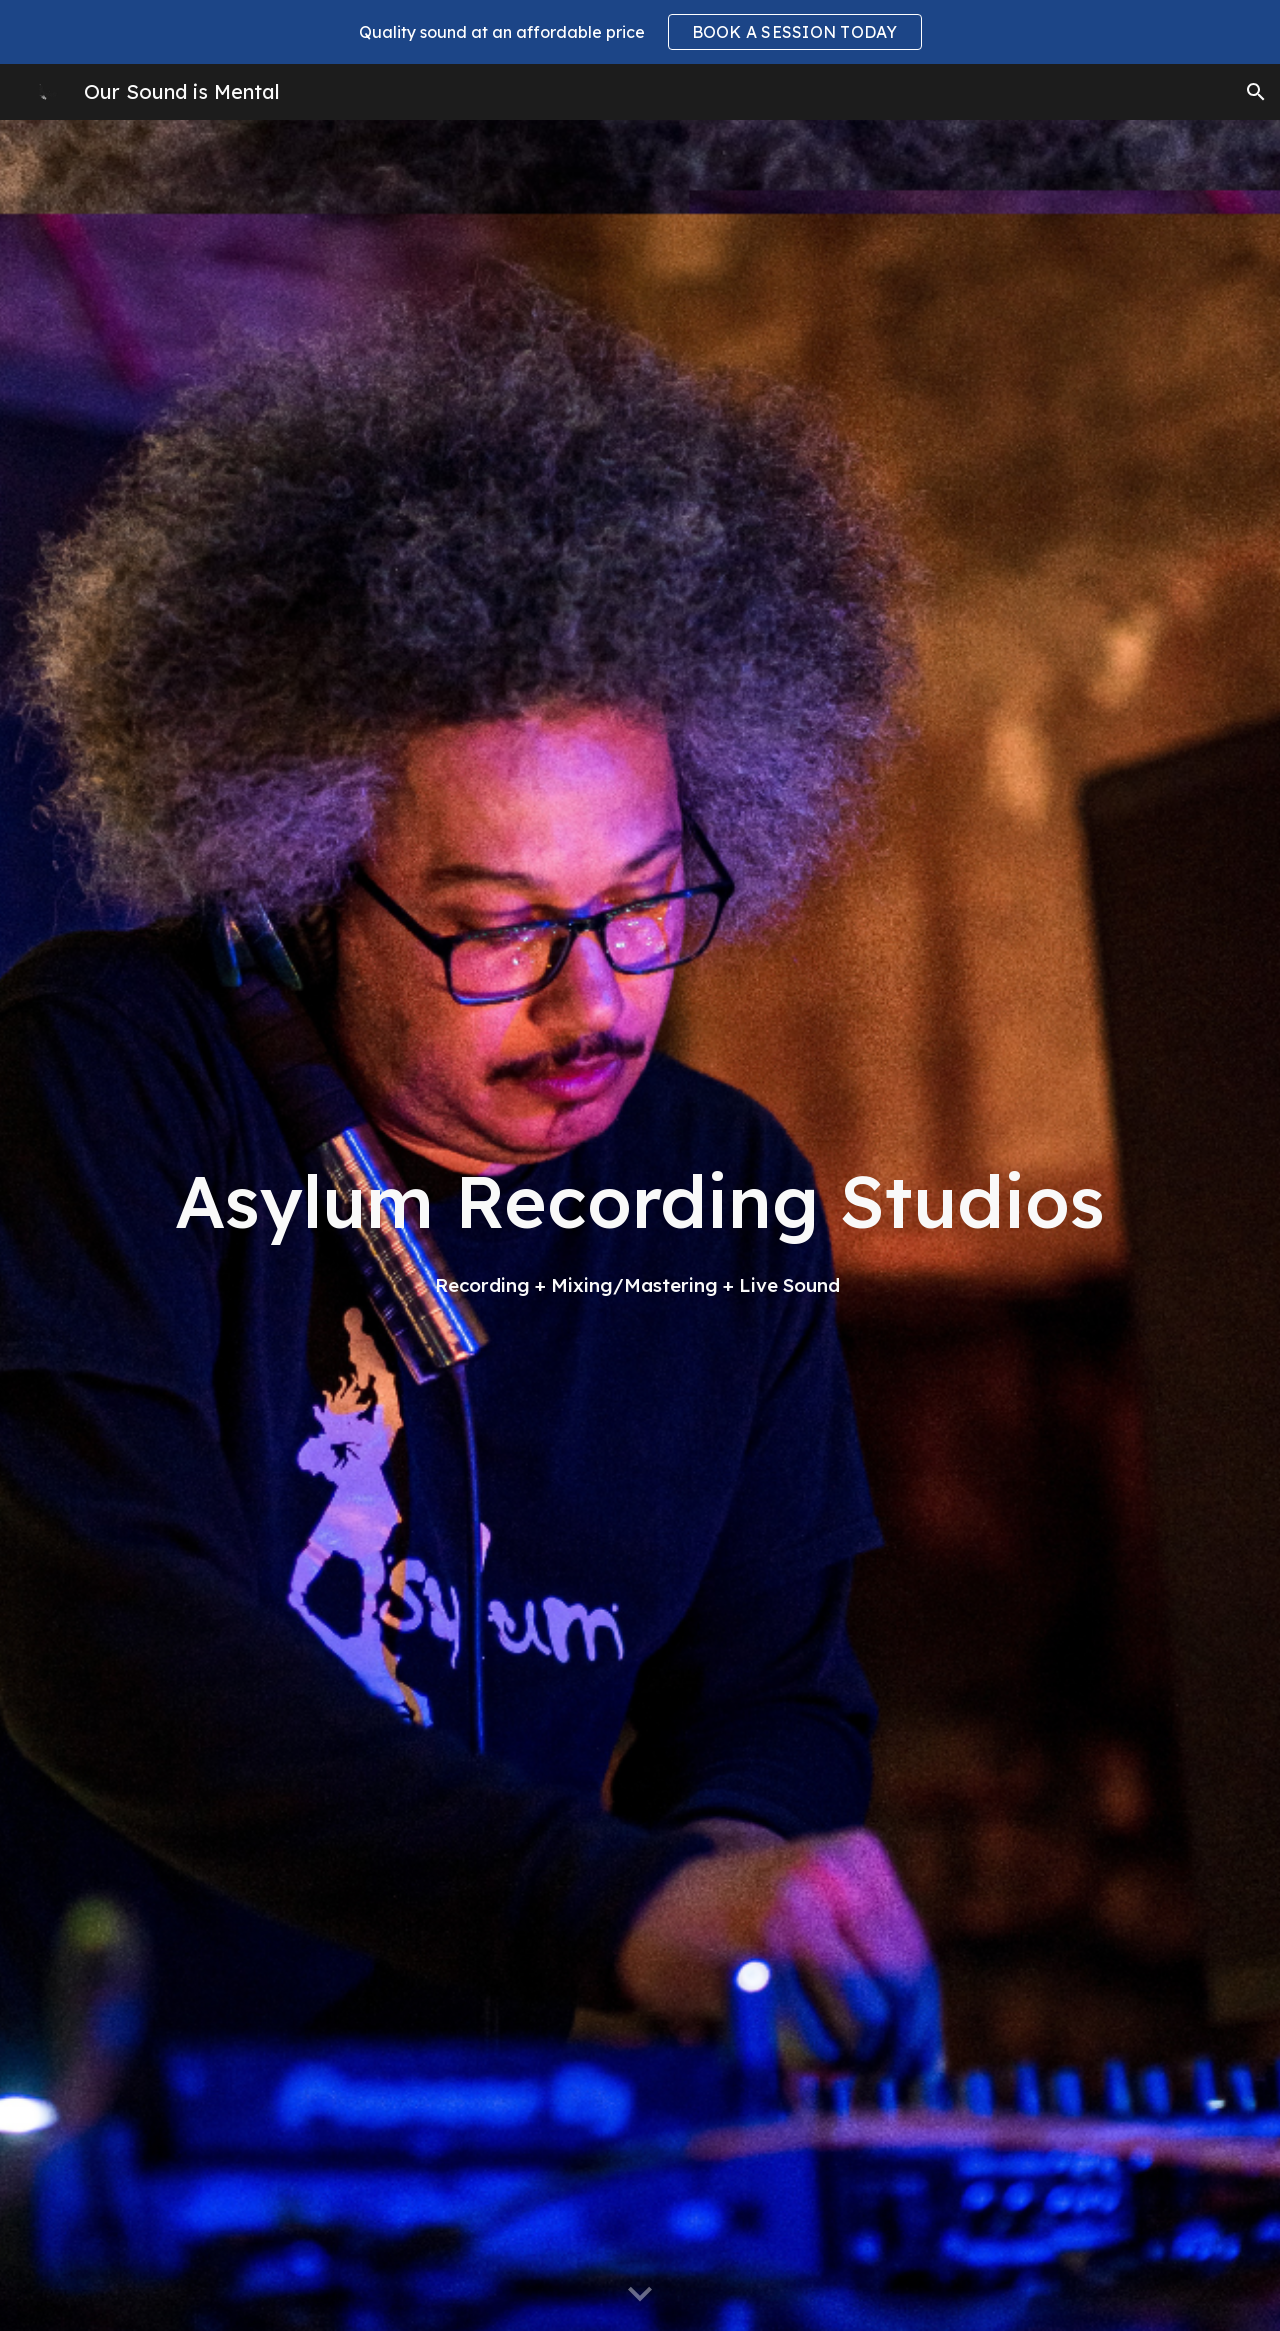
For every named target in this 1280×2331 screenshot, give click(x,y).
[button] (1256, 92)
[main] (640, 1225)
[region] (640, 32)
